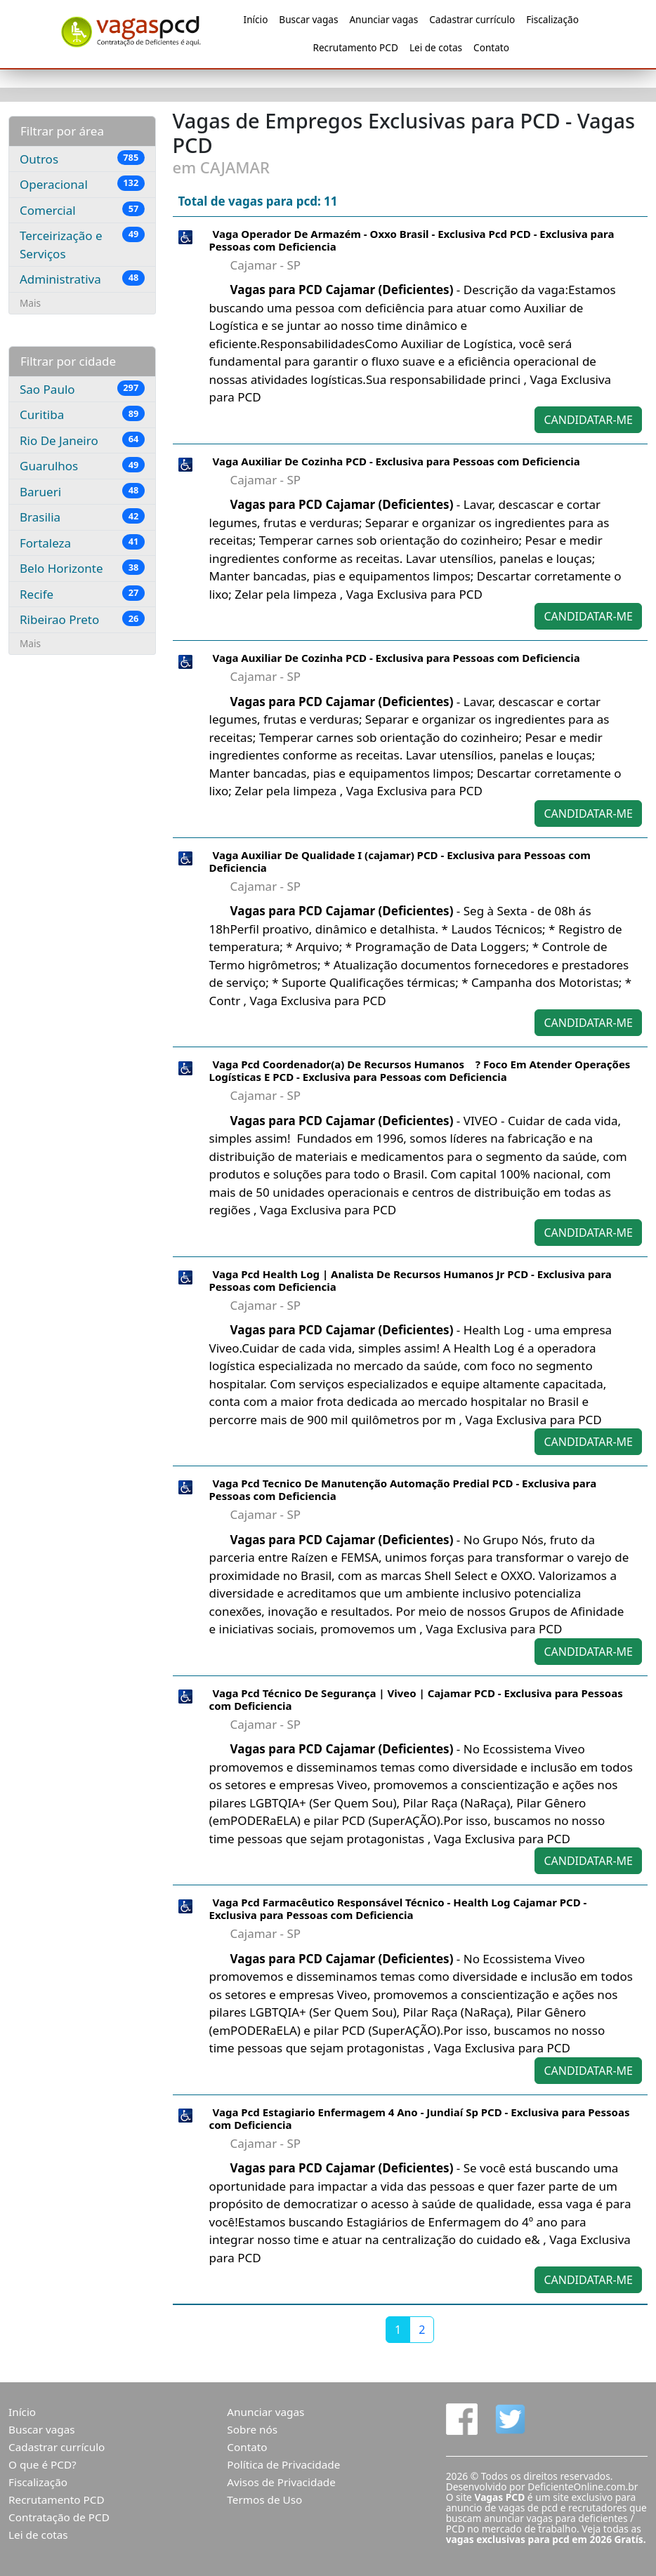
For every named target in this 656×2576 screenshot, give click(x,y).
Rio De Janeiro (82, 440)
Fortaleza (82, 542)
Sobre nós (252, 2429)
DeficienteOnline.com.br (582, 2486)
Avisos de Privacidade (281, 2482)
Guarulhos (82, 465)
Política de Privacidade (283, 2464)
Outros (82, 158)
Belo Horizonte (82, 567)
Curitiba (82, 414)
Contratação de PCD (59, 2517)
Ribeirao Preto (82, 619)
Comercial (82, 209)
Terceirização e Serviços (82, 244)
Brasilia (82, 516)
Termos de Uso (264, 2499)
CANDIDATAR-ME (588, 419)
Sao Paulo (82, 388)
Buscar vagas (308, 19)
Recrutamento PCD (355, 47)
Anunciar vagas (383, 19)
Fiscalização (552, 19)
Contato (491, 47)
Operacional (82, 183)
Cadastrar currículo (472, 19)
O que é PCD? (42, 2464)
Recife (82, 593)
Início (256, 19)
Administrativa (82, 278)
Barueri (82, 491)
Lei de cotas (435, 47)
